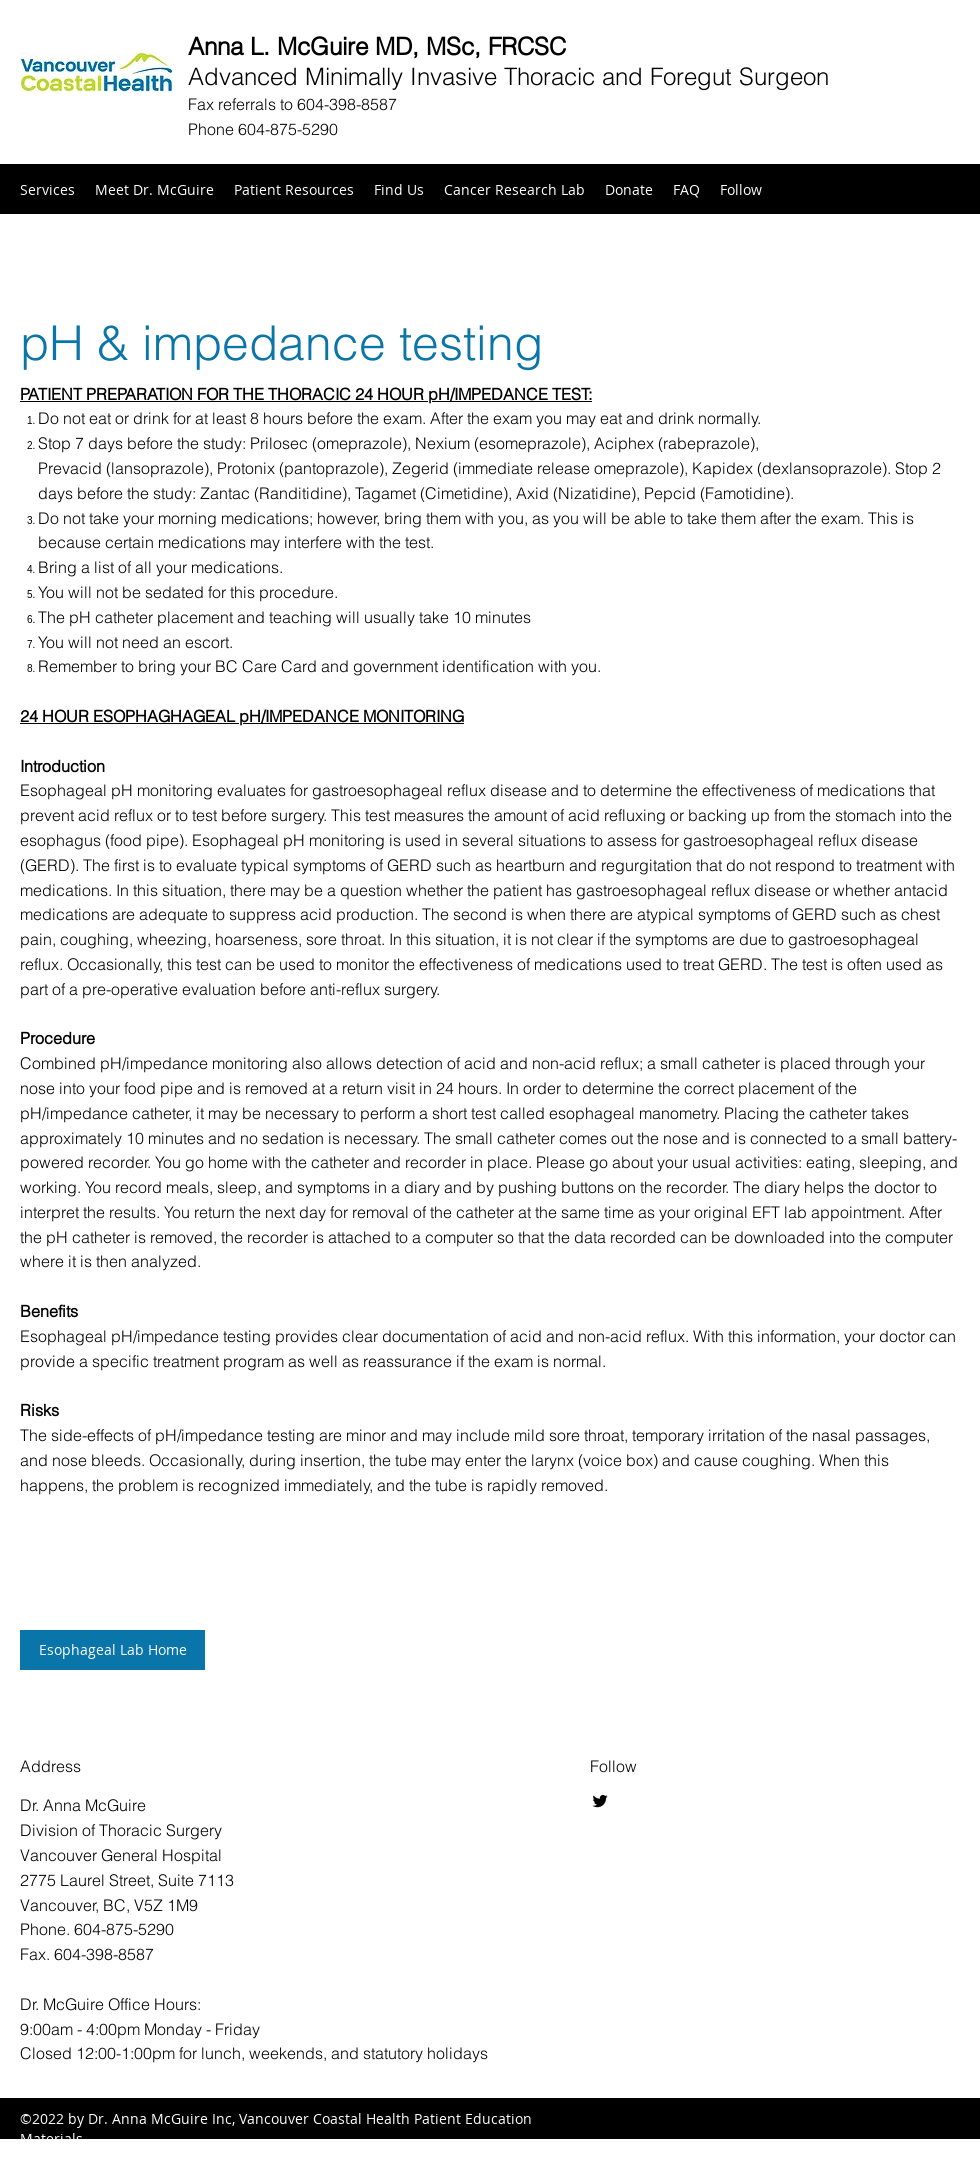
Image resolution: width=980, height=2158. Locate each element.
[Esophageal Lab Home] (112, 1650)
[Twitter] (600, 1801)
